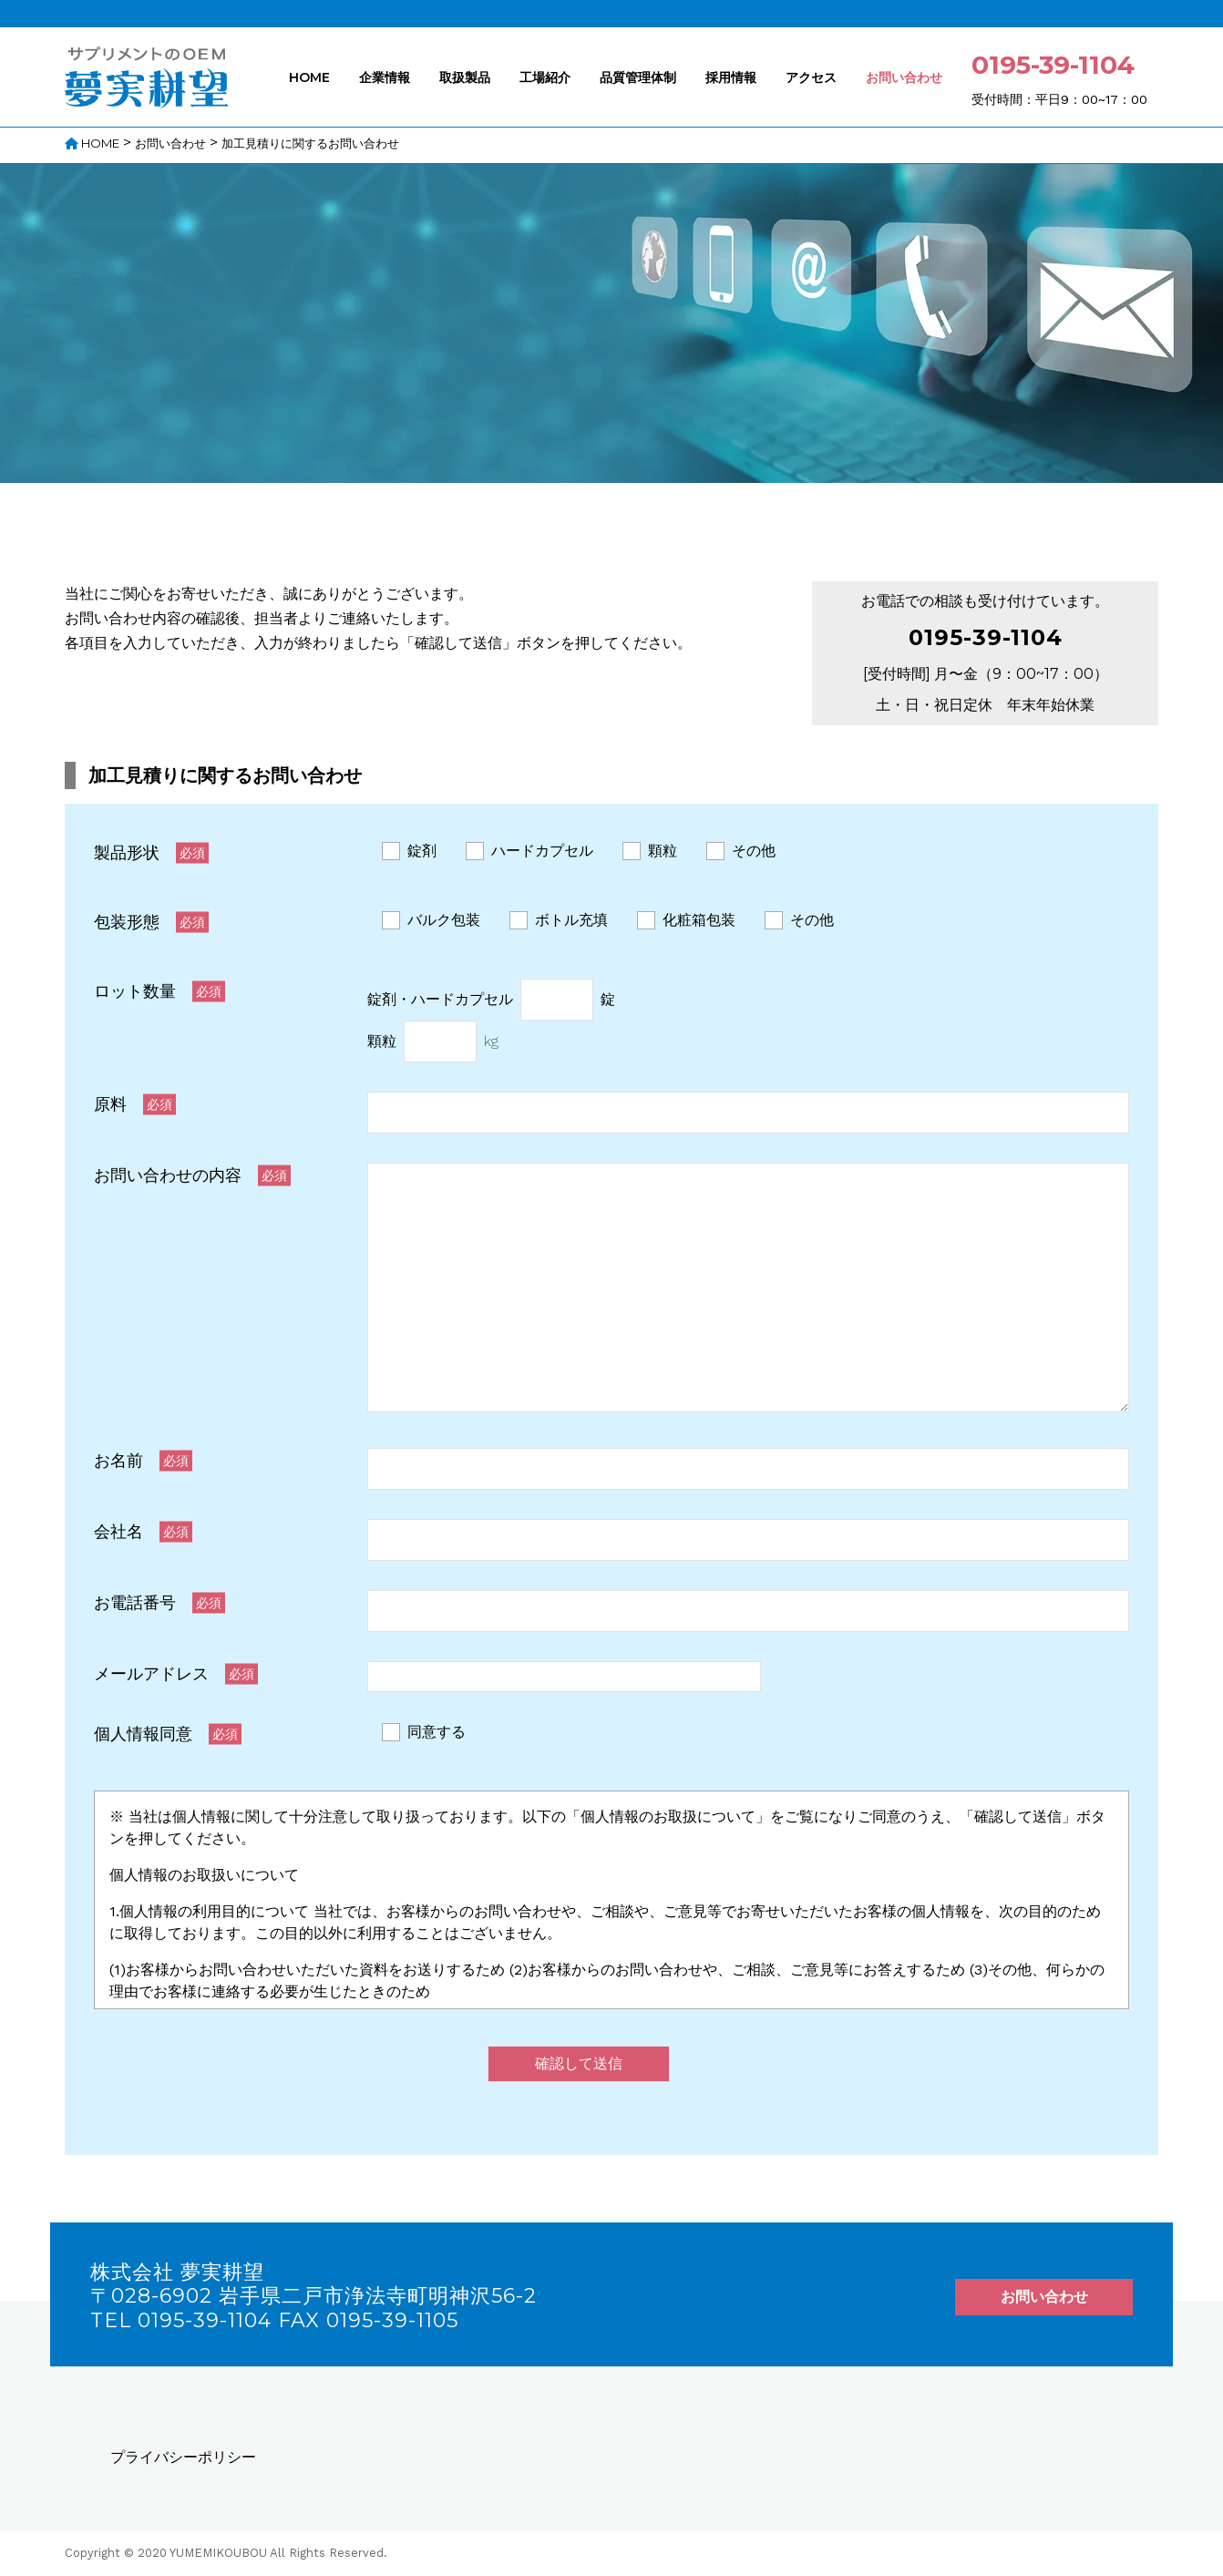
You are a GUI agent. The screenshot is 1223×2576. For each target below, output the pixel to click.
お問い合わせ (904, 77)
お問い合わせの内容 (168, 1175)
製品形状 (126, 852)
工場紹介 (544, 77)
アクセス (811, 77)
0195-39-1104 (986, 637)
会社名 (118, 1531)
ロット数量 (135, 991)
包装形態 (126, 921)
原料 (110, 1104)
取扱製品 (464, 77)
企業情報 (384, 77)
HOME (309, 77)
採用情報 (730, 77)
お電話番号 (135, 1602)
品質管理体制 (638, 77)
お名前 (118, 1460)
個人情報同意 (143, 1733)
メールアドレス (151, 1673)
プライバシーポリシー (183, 2457)
